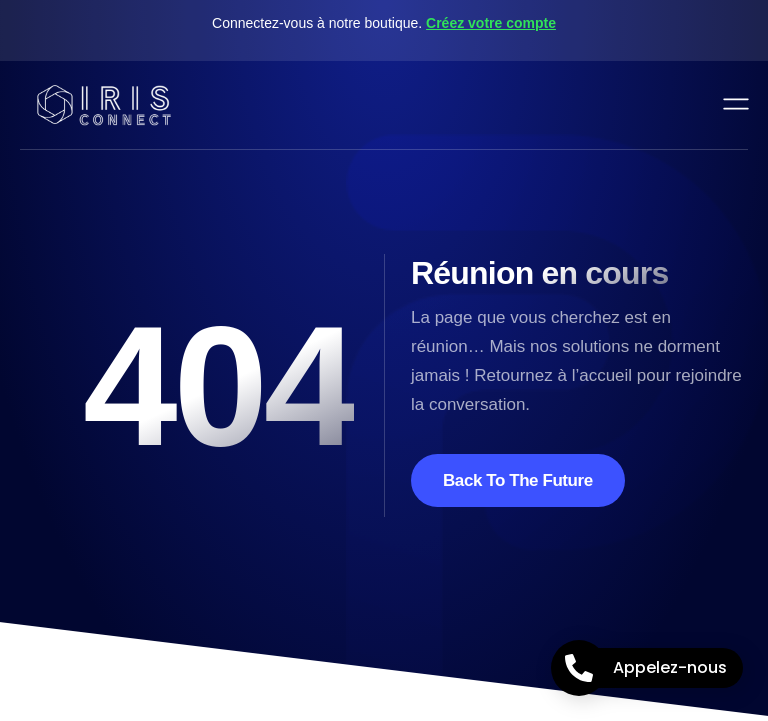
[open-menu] (737, 105)
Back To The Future (518, 480)
